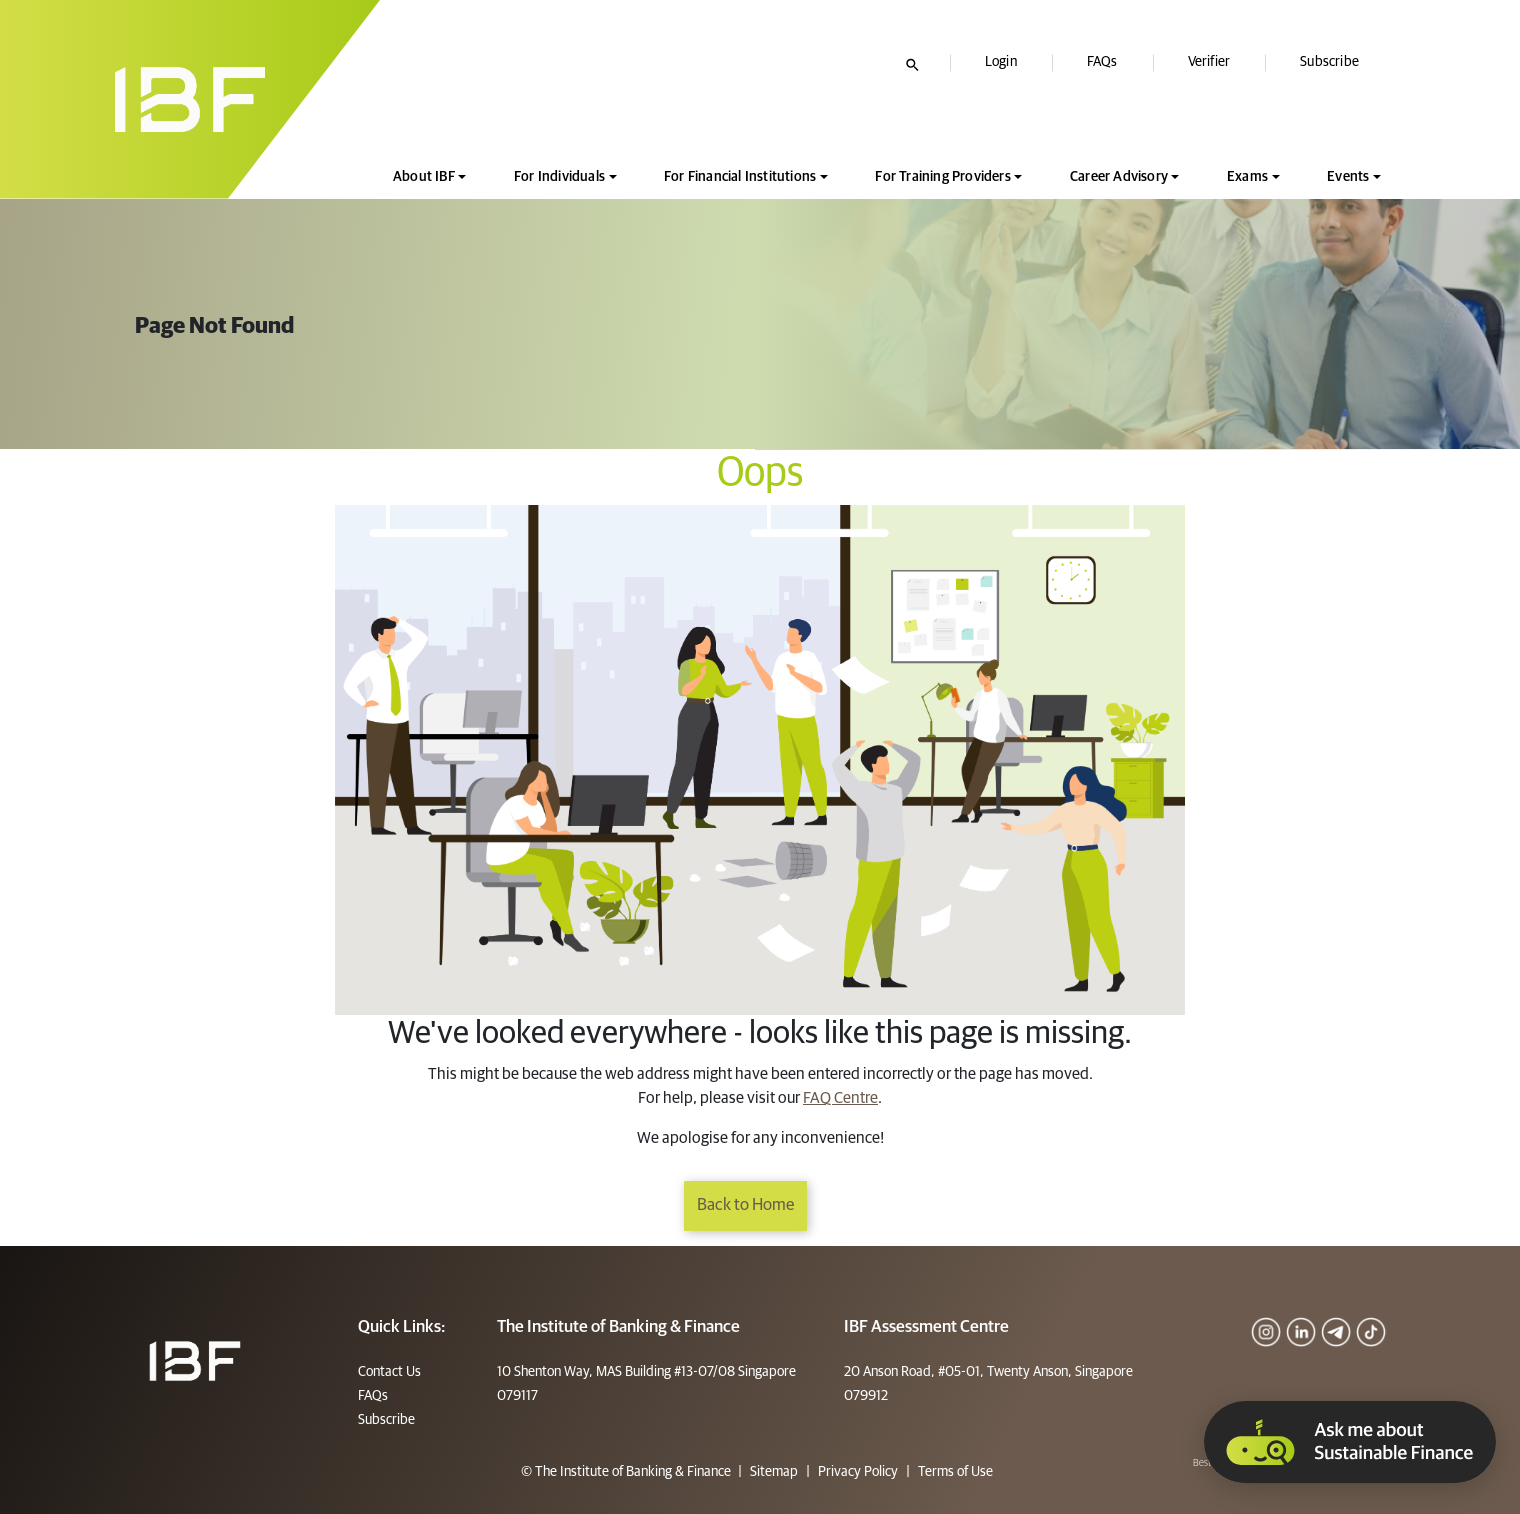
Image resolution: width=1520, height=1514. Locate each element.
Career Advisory (1119, 177)
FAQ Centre (840, 1098)
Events (1348, 177)
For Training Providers (942, 177)
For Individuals (559, 177)
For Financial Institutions (740, 177)
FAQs (1102, 62)
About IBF (424, 177)
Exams (1247, 177)
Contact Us (389, 1372)
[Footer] (195, 1360)
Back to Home (745, 1205)
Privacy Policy (858, 1472)
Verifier (1209, 62)
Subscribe (1329, 62)
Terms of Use (954, 1472)
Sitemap (774, 1472)
